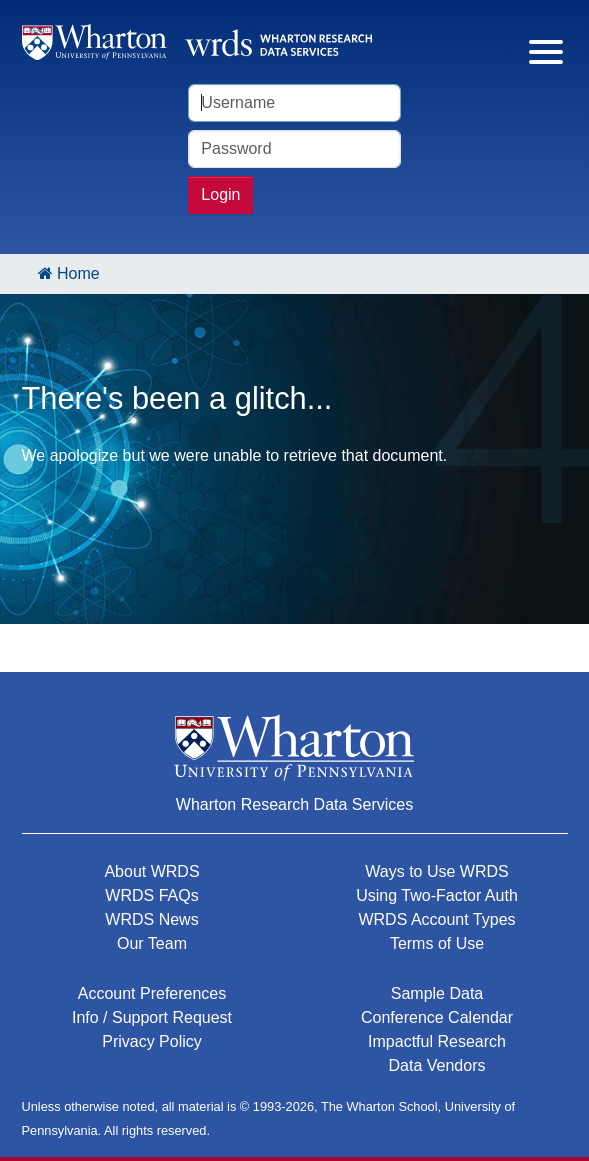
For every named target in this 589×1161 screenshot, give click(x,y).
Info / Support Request (152, 1017)
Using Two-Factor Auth (437, 895)
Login (220, 194)
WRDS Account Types (436, 919)
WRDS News (151, 919)
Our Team (152, 943)
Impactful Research (437, 1041)
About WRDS (151, 871)
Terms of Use (437, 943)
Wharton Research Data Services (294, 804)
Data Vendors (437, 1065)
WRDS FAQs (151, 895)
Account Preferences (152, 993)
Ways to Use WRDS (436, 871)
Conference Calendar (437, 1017)
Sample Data (437, 993)
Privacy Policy (152, 1041)
